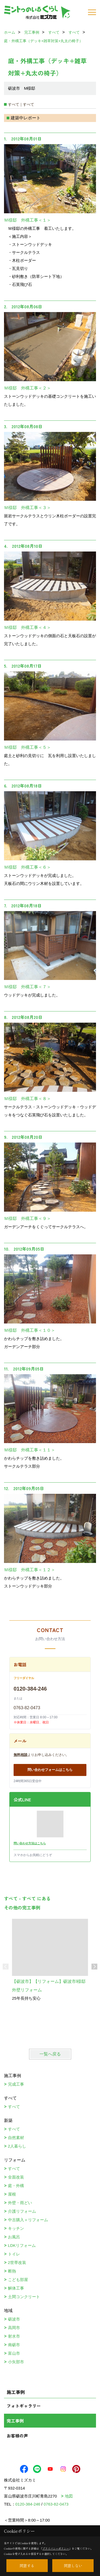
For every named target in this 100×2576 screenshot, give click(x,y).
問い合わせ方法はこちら (30, 1843)
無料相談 (20, 1755)
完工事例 (15, 2420)
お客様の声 (17, 2435)
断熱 (12, 2271)
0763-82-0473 (27, 1707)
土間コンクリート (24, 2296)
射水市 (14, 2336)
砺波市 (14, 2319)
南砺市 (14, 2344)
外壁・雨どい (20, 2202)
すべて (14, 2106)
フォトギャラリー (24, 2405)
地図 (69, 2496)
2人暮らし (17, 2146)
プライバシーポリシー (55, 2548)
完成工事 (16, 2084)
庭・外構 (16, 2185)
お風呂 (14, 2237)
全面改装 (16, 2177)
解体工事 (16, 2288)
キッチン (16, 2228)
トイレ (14, 2254)
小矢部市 (16, 2362)
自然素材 (16, 2137)
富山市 (14, 2353)
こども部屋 (18, 2279)
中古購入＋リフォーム (28, 2219)
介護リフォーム (22, 2211)
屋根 (12, 2194)
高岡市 (14, 2327)
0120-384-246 (30, 1689)
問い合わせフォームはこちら (50, 1770)
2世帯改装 (17, 2262)
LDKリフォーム (22, 2245)
